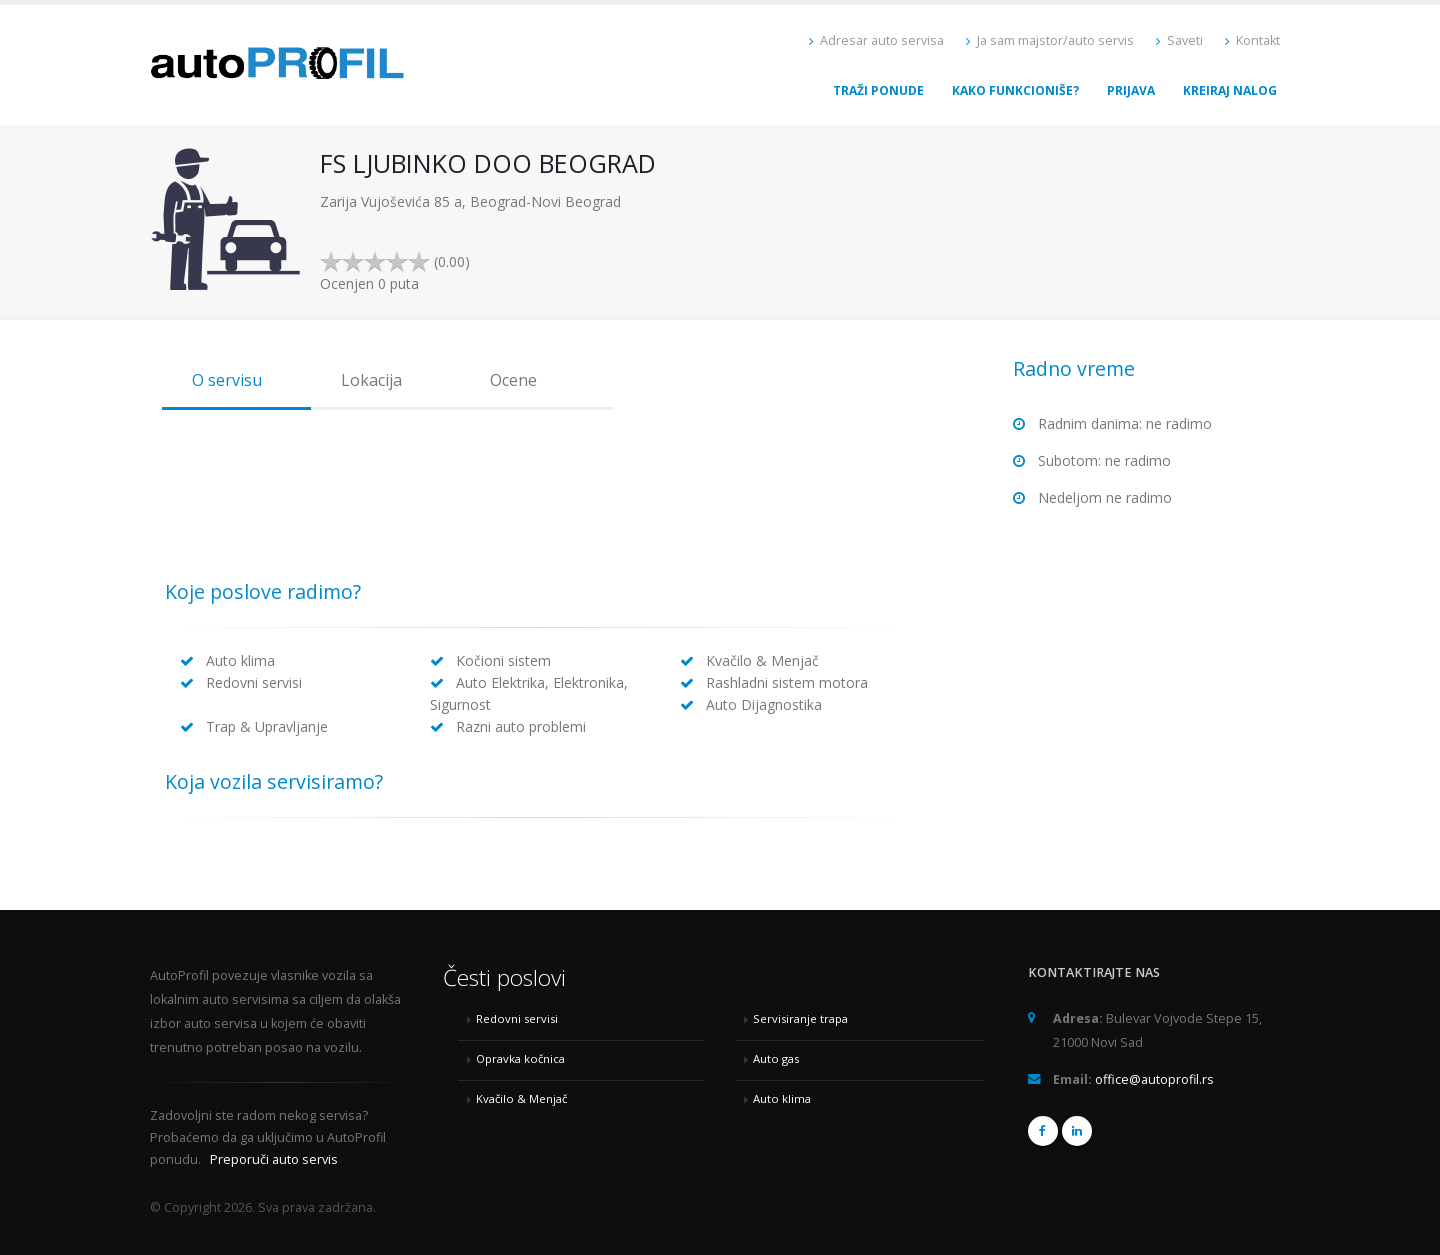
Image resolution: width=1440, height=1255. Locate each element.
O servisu (227, 380)
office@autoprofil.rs (1154, 1079)
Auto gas (776, 1058)
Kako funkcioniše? (1015, 90)
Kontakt (1252, 40)
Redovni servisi (517, 1018)
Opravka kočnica (520, 1058)
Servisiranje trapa (800, 1018)
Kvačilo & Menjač (521, 1098)
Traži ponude (878, 90)
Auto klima (782, 1098)
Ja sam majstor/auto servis (1050, 40)
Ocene (513, 380)
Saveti (1179, 40)
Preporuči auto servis (274, 1159)
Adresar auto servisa (876, 40)
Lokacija (371, 380)
